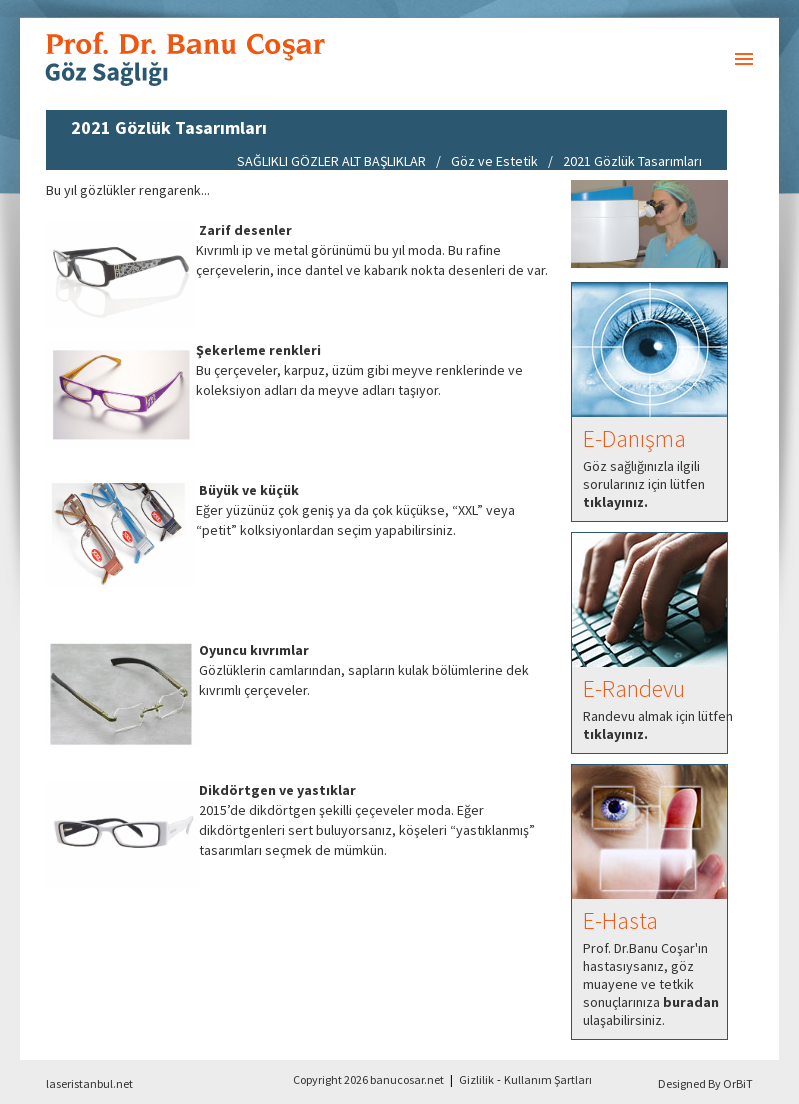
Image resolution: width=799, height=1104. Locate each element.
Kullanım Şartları (548, 1079)
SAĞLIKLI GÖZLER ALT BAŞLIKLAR (331, 161)
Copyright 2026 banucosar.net (368, 1079)
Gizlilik (476, 1079)
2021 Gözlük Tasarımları (632, 161)
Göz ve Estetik (494, 161)
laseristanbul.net (89, 1083)
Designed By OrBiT (705, 1083)
